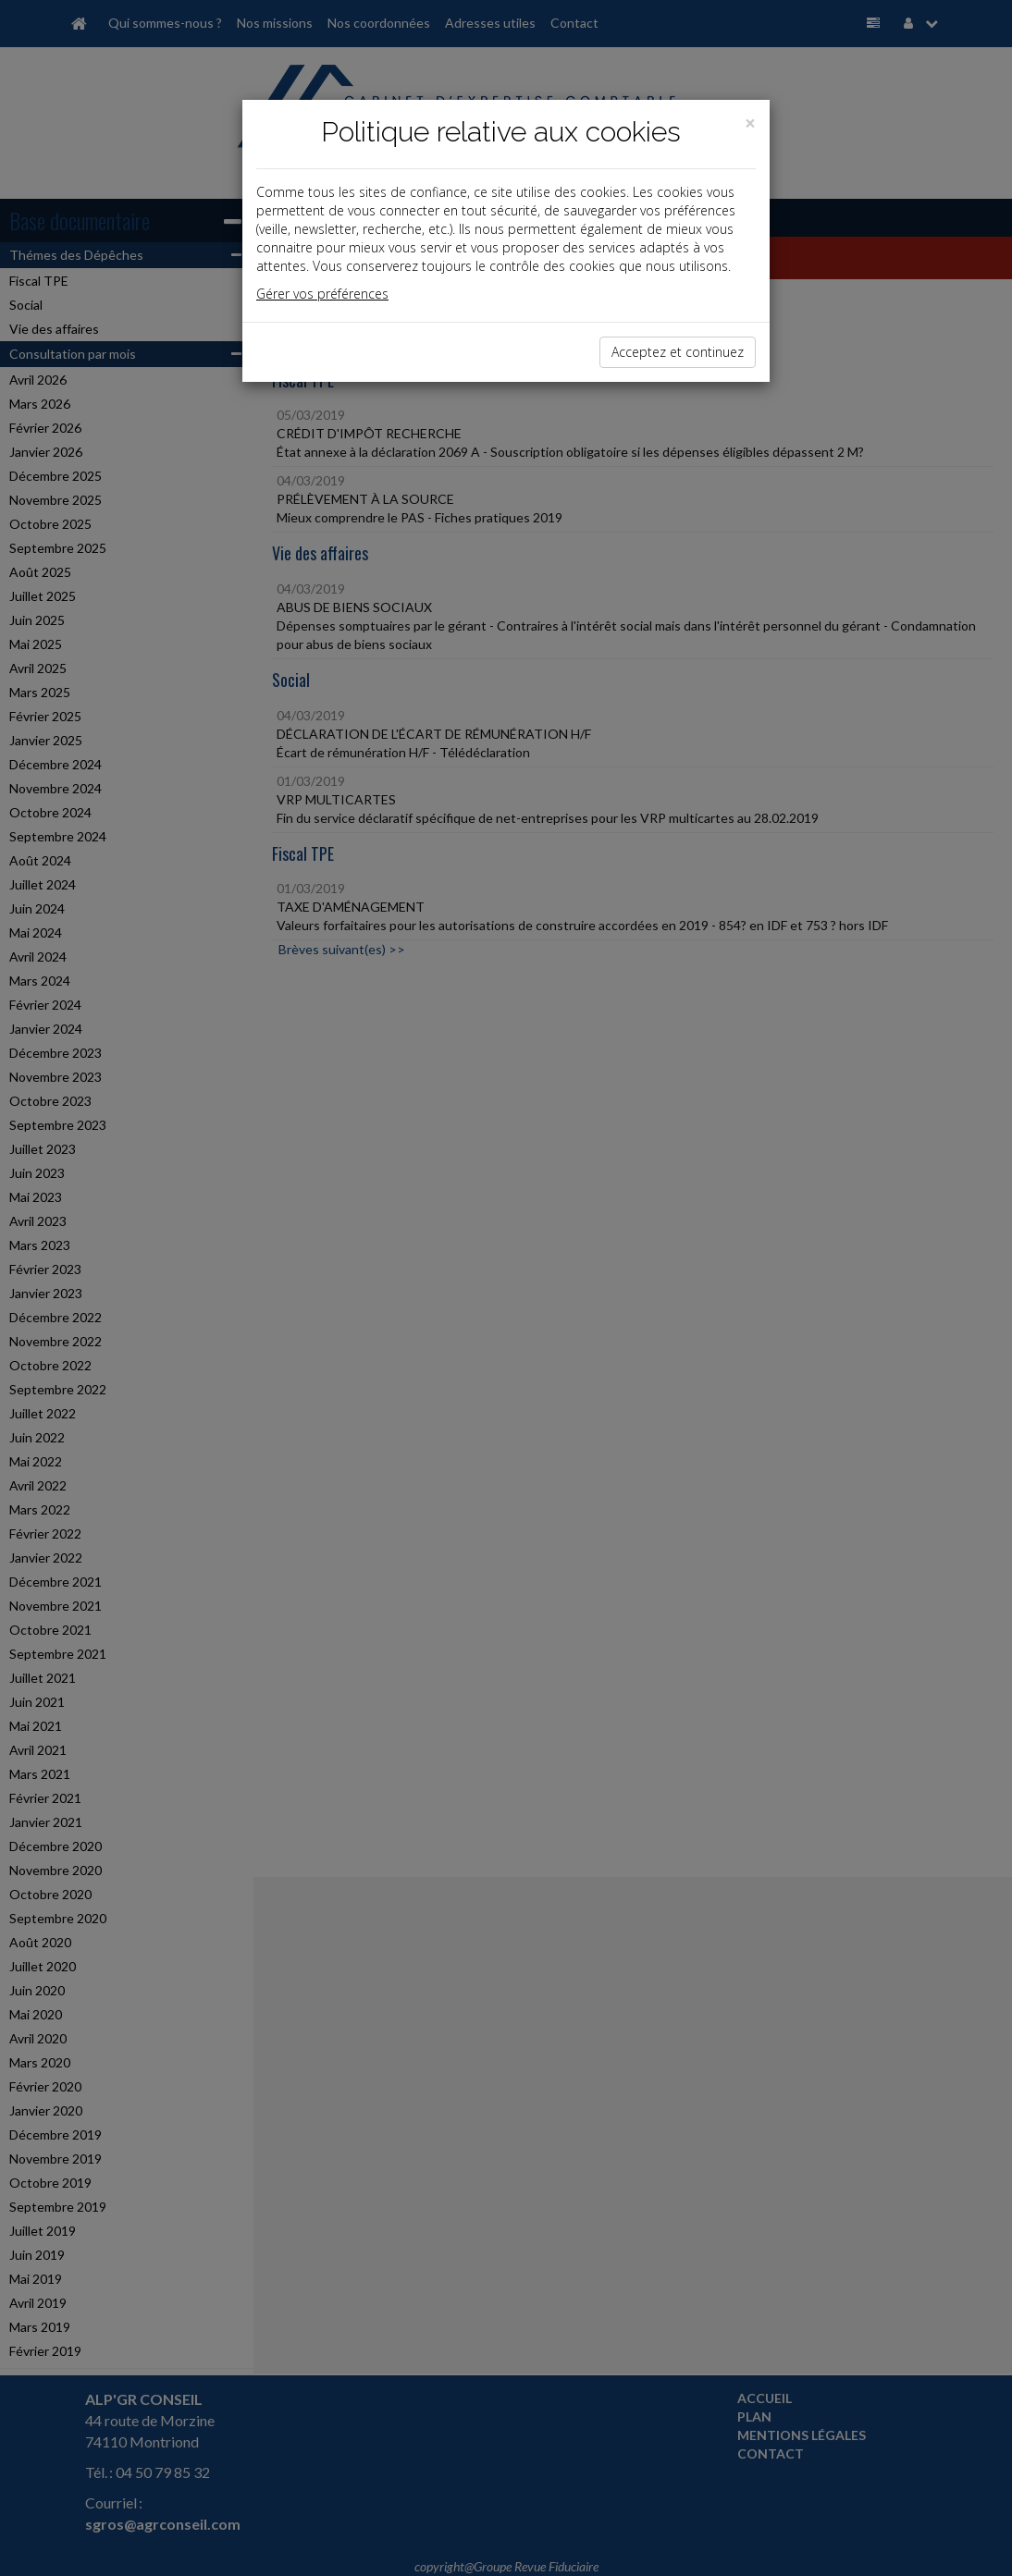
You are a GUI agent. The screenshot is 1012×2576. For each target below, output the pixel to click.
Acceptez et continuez (677, 352)
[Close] (750, 123)
